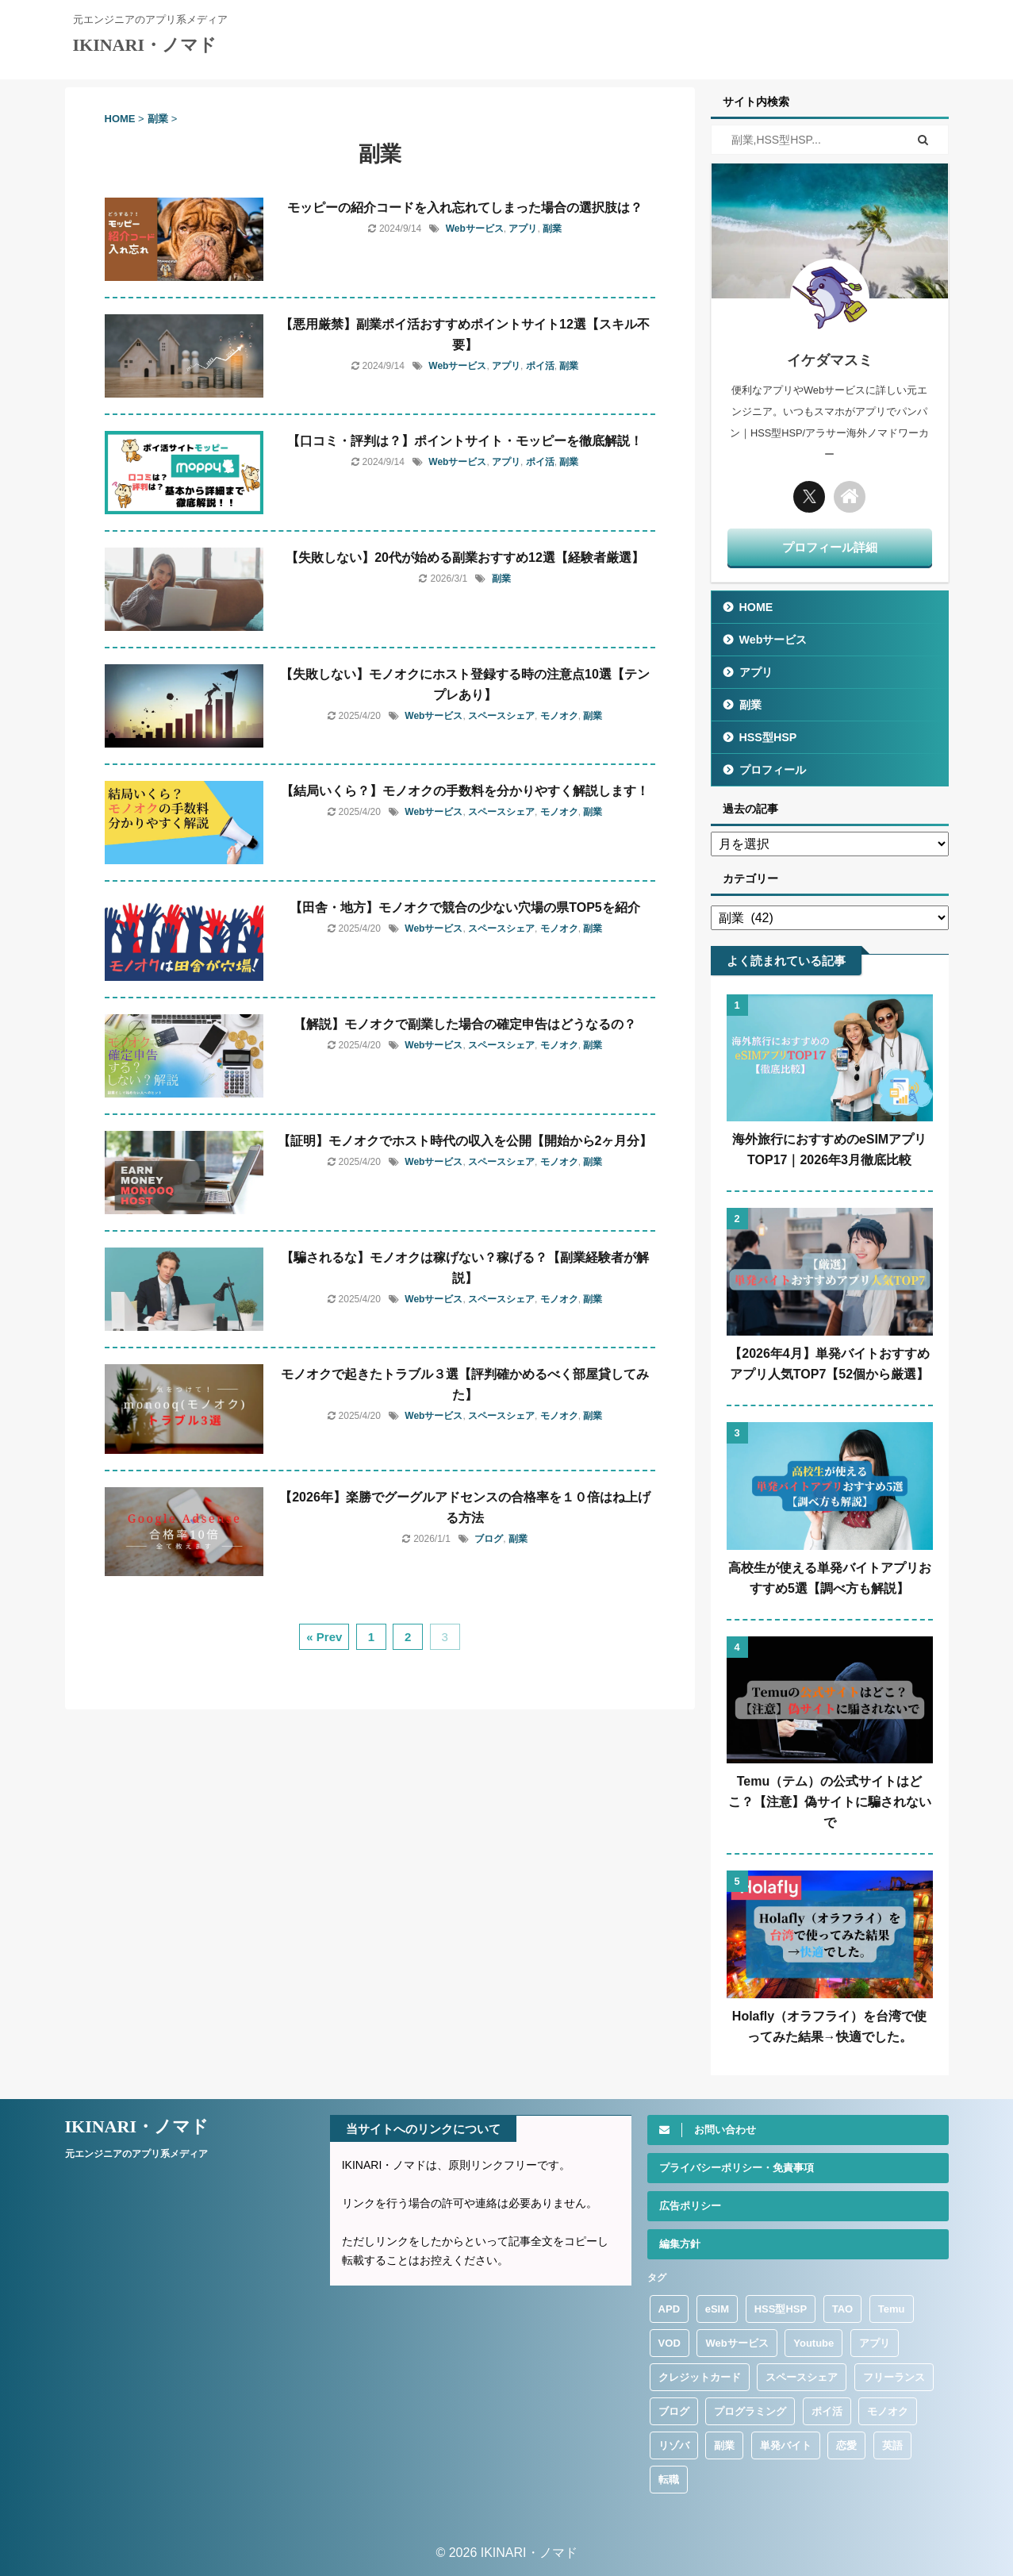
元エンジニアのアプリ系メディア (136, 2153)
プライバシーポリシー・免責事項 (736, 2168)
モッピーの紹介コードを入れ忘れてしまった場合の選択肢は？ (465, 207)
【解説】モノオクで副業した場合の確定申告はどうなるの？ (465, 1024)
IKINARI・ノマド (145, 45)
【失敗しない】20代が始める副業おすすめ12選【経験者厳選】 (465, 557)
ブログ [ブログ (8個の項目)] (673, 2411)
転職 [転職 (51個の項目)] (668, 2480)
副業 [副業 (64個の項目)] (724, 2445)
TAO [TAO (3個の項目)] (842, 2309)
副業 (552, 228)
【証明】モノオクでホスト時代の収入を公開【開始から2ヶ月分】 (465, 1141)
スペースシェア (501, 715)
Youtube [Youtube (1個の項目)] (813, 2343)
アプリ (522, 228)
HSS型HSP (768, 737)
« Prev (324, 1637)
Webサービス (475, 228)
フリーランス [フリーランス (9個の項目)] (894, 2377)
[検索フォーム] (805, 139)
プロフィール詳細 (829, 547)
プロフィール (772, 769)
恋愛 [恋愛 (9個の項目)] (846, 2445)
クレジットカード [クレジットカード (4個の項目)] (699, 2377)
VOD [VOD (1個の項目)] (669, 2343)
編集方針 (679, 2244)
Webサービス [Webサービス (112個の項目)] (736, 2343)
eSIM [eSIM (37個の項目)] (717, 2309)
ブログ (488, 1538)
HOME (756, 607)
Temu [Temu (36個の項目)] (891, 2309)
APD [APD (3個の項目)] (669, 2309)
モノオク (559, 715)
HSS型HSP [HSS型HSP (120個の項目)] (780, 2309)
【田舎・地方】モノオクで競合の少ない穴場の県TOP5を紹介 (465, 907)
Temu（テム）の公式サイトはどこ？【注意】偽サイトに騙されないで (829, 1801)
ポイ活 (540, 365)
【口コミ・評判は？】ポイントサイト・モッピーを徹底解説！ (465, 441)
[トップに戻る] (849, 497)
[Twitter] (809, 497)
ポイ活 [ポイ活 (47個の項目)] (827, 2411)
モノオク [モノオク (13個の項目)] (887, 2411)
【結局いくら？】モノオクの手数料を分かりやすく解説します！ (465, 791)
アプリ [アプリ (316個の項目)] (874, 2343)
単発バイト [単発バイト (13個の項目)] (786, 2445)
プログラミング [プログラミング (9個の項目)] (750, 2411)
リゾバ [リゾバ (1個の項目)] (673, 2445)
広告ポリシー (690, 2206)
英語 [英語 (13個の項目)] (892, 2445)
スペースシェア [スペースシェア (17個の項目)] (802, 2377)
